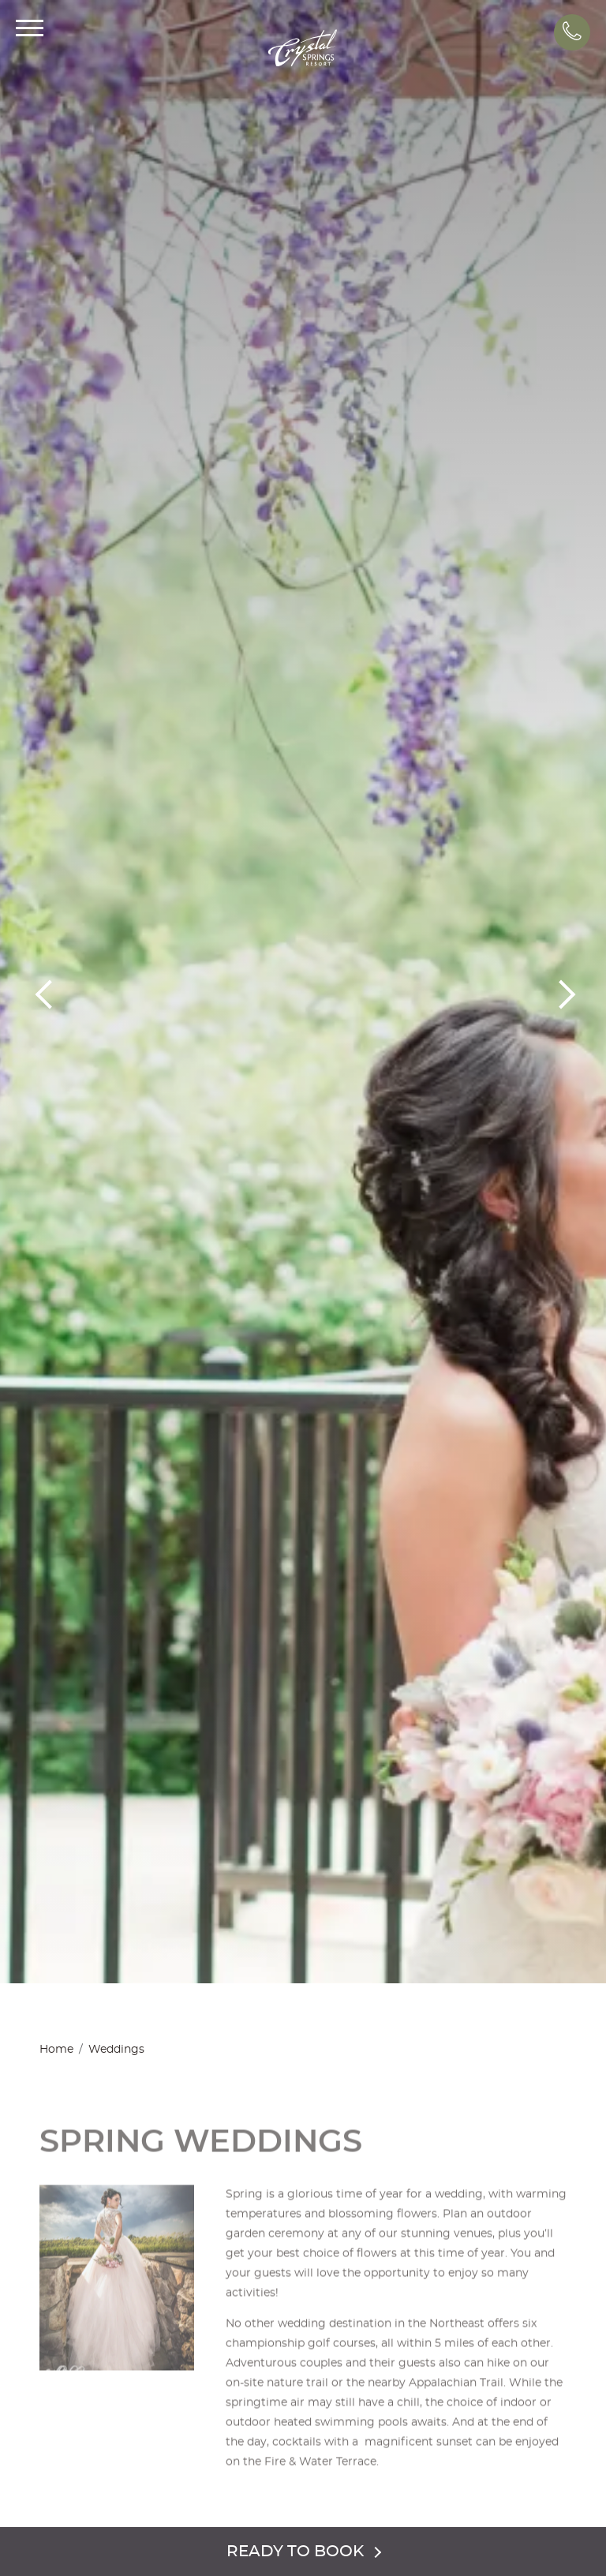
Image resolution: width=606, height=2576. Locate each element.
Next (559, 992)
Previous (47, 992)
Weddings (116, 2049)
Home (56, 2049)
